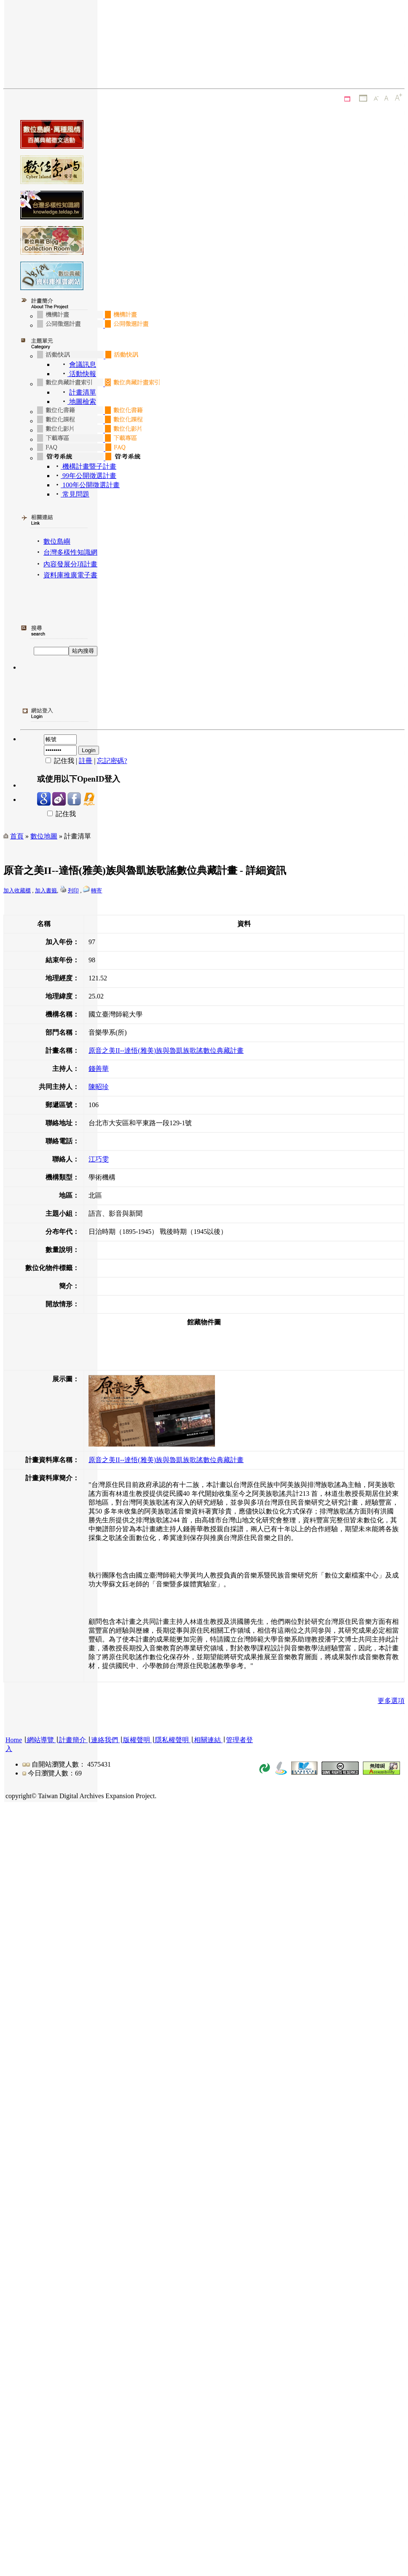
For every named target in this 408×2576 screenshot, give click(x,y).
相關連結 (207, 1739)
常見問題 (75, 494)
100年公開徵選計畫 (90, 485)
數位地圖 (43, 836)
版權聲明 (136, 1739)
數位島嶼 (56, 541)
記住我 (56, 813)
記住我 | (58, 760)
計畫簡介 (72, 1739)
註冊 (85, 760)
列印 (73, 890)
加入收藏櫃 (17, 890)
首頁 (17, 836)
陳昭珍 (99, 1086)
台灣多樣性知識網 (70, 552)
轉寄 (96, 890)
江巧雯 (99, 1159)
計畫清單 (82, 392)
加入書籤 (46, 890)
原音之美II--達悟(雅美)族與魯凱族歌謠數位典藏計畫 (166, 1050)
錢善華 (99, 1068)
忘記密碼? (112, 760)
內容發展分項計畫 (70, 564)
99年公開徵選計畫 (88, 475)
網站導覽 (40, 1739)
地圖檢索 (81, 401)
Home (13, 1739)
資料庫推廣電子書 (70, 575)
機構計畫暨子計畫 (88, 466)
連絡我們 (104, 1739)
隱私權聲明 (172, 1739)
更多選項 (391, 1700)
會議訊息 (82, 364)
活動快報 (81, 373)
